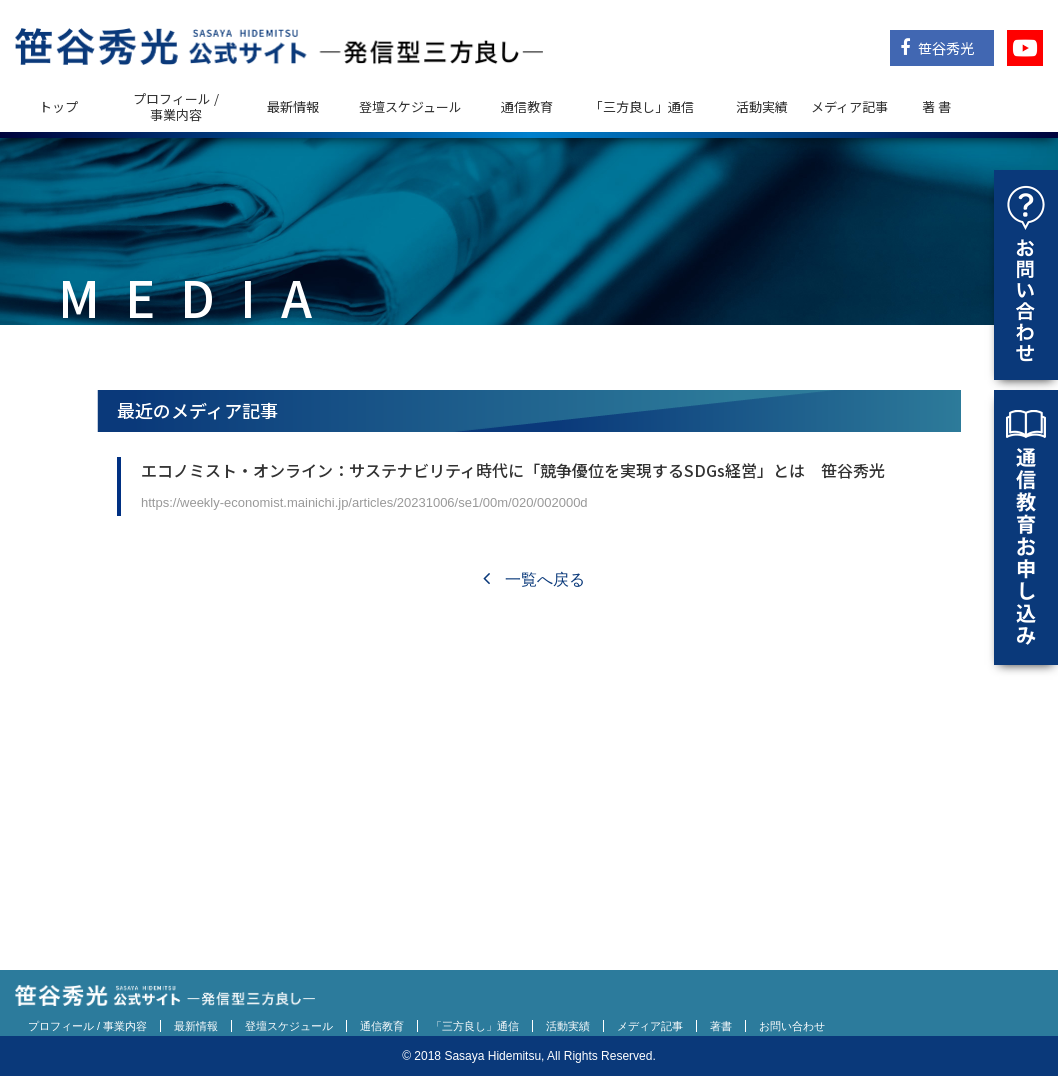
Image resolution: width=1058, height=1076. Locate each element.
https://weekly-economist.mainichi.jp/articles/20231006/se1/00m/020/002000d (364, 502)
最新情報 (293, 106)
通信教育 (527, 106)
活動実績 (762, 106)
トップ (58, 106)
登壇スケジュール (410, 106)
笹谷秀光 (937, 48)
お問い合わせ (792, 1026)
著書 (721, 1026)
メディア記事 (849, 106)
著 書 (936, 106)
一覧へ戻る (533, 579)
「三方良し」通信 (475, 1026)
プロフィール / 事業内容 (176, 106)
